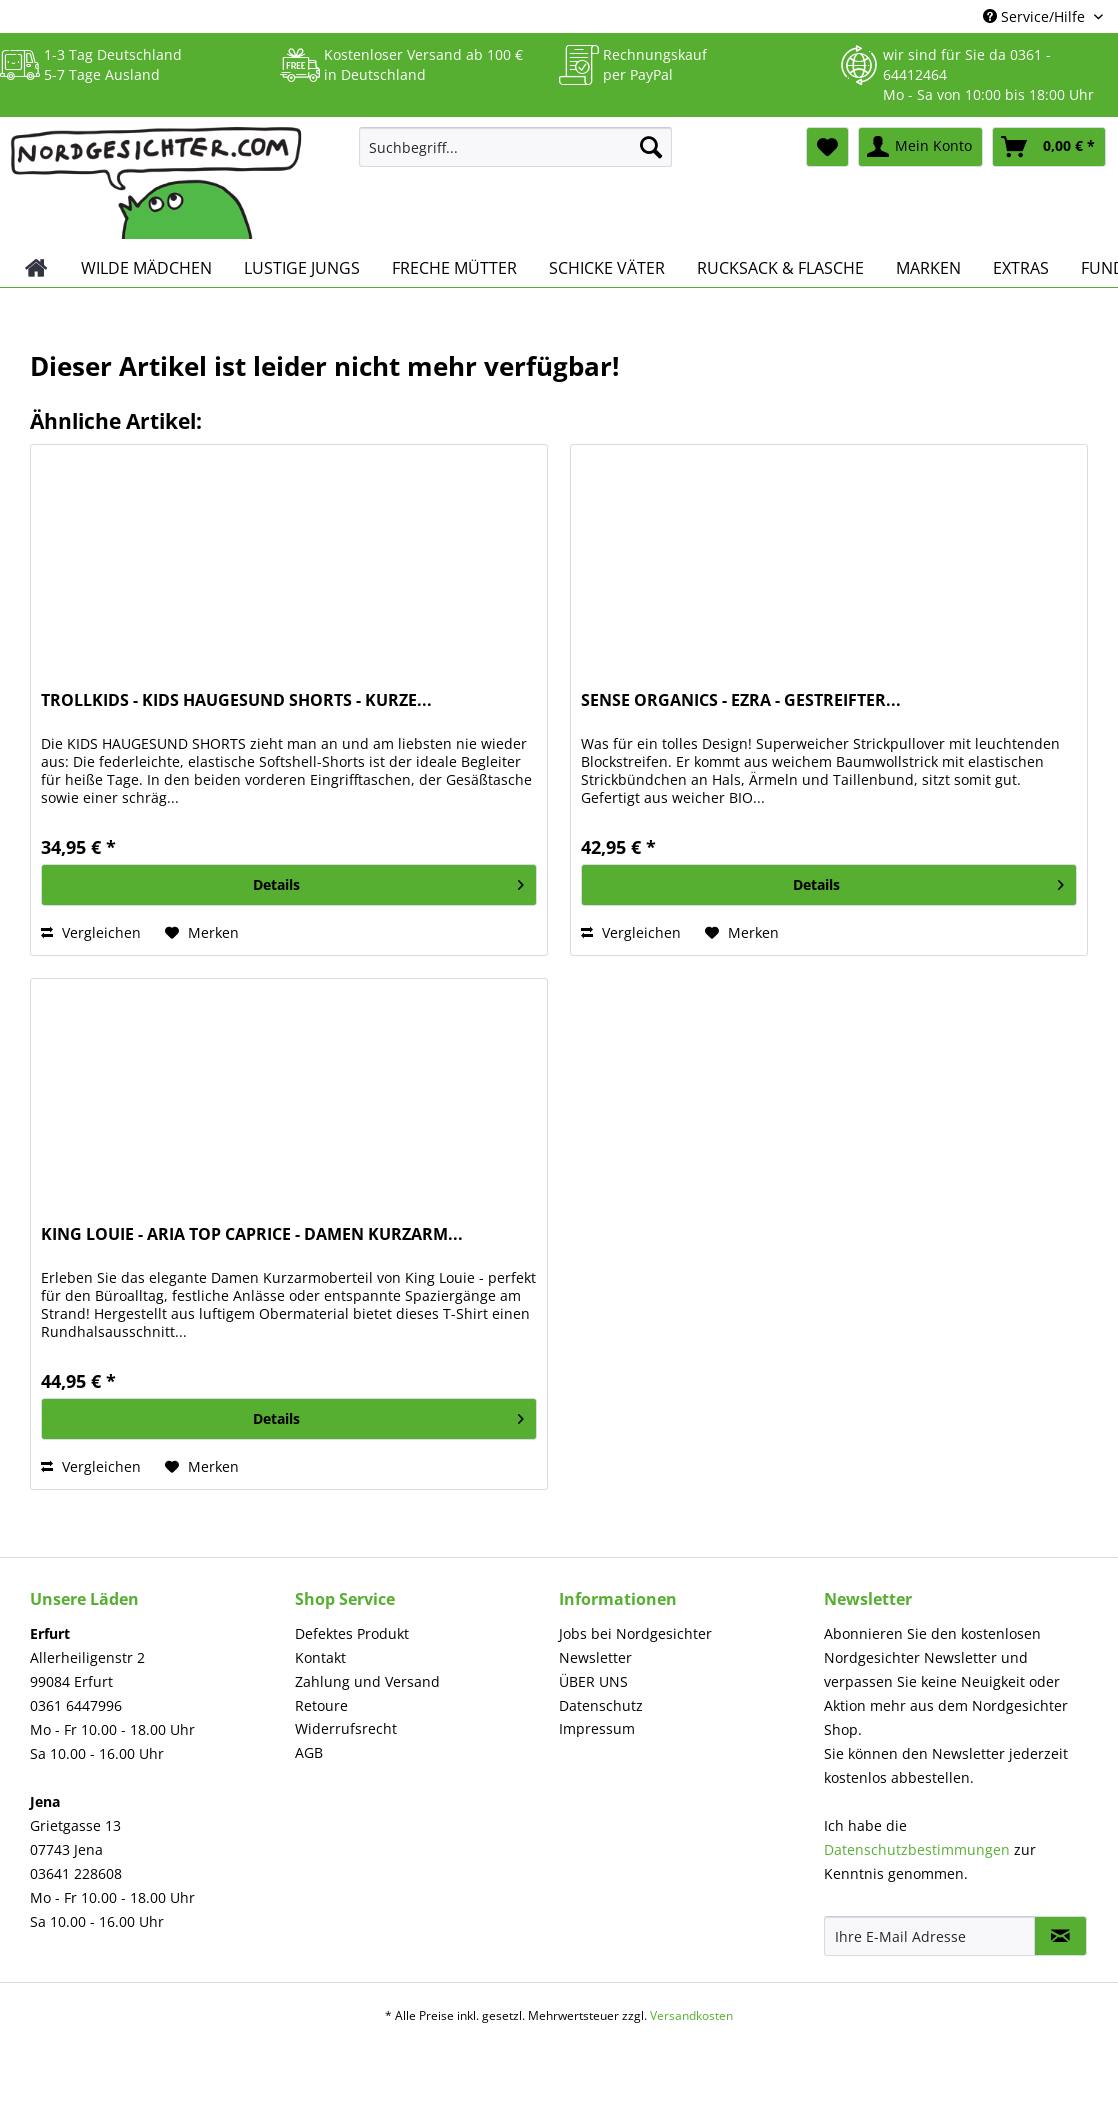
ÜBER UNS (593, 1681)
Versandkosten (691, 2015)
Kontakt (320, 1657)
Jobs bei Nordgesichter (635, 1633)
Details (389, 881)
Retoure (321, 1705)
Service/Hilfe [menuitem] (1036, 16)
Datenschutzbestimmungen (917, 1849)
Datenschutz (601, 1705)
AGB (309, 1752)
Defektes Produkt (352, 1633)
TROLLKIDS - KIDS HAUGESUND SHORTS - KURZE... (236, 700)
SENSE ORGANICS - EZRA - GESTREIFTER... (741, 700)
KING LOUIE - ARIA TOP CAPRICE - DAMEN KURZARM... (252, 1234)
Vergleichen (91, 932)
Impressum (597, 1728)
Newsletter (595, 1657)
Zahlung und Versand (367, 1681)
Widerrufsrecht (346, 1728)
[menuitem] (515, 156)
